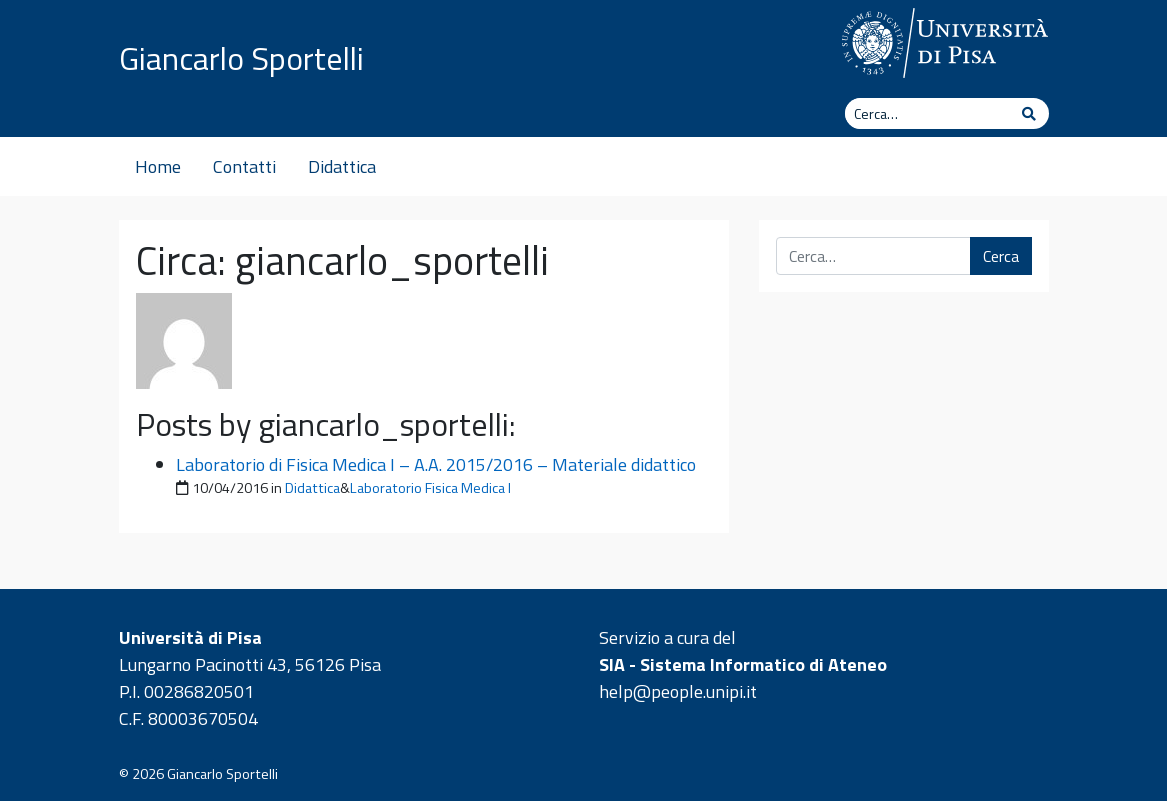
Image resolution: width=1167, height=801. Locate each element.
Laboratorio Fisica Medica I (430, 488)
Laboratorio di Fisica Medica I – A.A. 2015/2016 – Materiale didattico (436, 464)
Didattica (342, 166)
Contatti (244, 166)
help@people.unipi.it (678, 691)
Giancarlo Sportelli (241, 58)
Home (158, 166)
